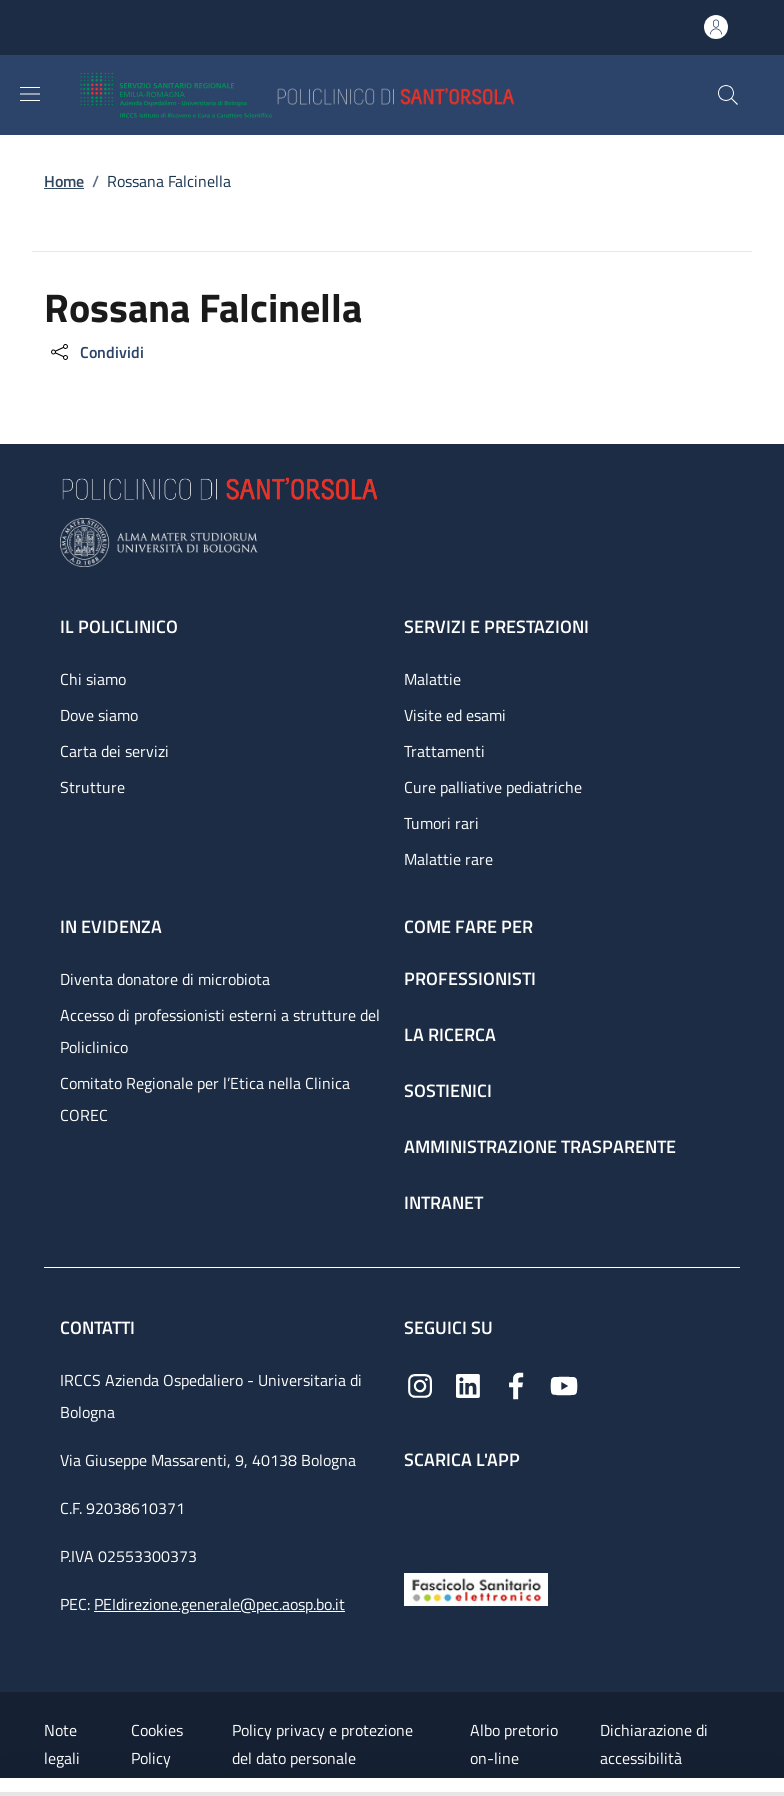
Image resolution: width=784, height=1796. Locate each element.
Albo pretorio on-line (514, 1744)
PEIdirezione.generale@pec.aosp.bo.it (219, 1604)
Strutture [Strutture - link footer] (92, 787)
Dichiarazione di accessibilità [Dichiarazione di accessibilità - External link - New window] (654, 1744)
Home (64, 181)
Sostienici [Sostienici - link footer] (448, 1090)
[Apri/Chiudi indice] (10, 1787)
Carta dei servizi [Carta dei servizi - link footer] (114, 751)
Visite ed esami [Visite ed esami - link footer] (455, 715)
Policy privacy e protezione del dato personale (322, 1744)
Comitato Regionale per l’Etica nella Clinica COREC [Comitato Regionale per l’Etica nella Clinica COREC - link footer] (205, 1099)
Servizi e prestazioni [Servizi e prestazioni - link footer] (496, 626)
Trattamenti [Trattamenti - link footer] (444, 751)
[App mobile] (420, 1516)
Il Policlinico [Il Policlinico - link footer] (119, 626)
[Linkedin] (468, 1384)
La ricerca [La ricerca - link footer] (450, 1034)
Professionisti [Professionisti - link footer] (470, 978)
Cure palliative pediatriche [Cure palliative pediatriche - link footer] (493, 787)
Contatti (99, 1327)
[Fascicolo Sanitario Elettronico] (476, 1587)
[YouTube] (564, 1384)
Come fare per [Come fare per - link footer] (468, 926)
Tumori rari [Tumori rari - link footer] (441, 823)
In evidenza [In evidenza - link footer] (111, 926)
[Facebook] (516, 1384)
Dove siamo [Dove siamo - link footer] (99, 715)
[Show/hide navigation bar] (30, 94)
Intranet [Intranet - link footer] (443, 1202)
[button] (728, 95)
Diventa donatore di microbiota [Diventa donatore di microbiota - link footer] (165, 979)
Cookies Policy (157, 1744)
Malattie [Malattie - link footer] (432, 679)
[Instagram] (420, 1384)
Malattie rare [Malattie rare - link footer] (448, 859)
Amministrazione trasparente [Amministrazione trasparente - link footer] (540, 1146)
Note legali (62, 1744)
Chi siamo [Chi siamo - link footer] (93, 679)
